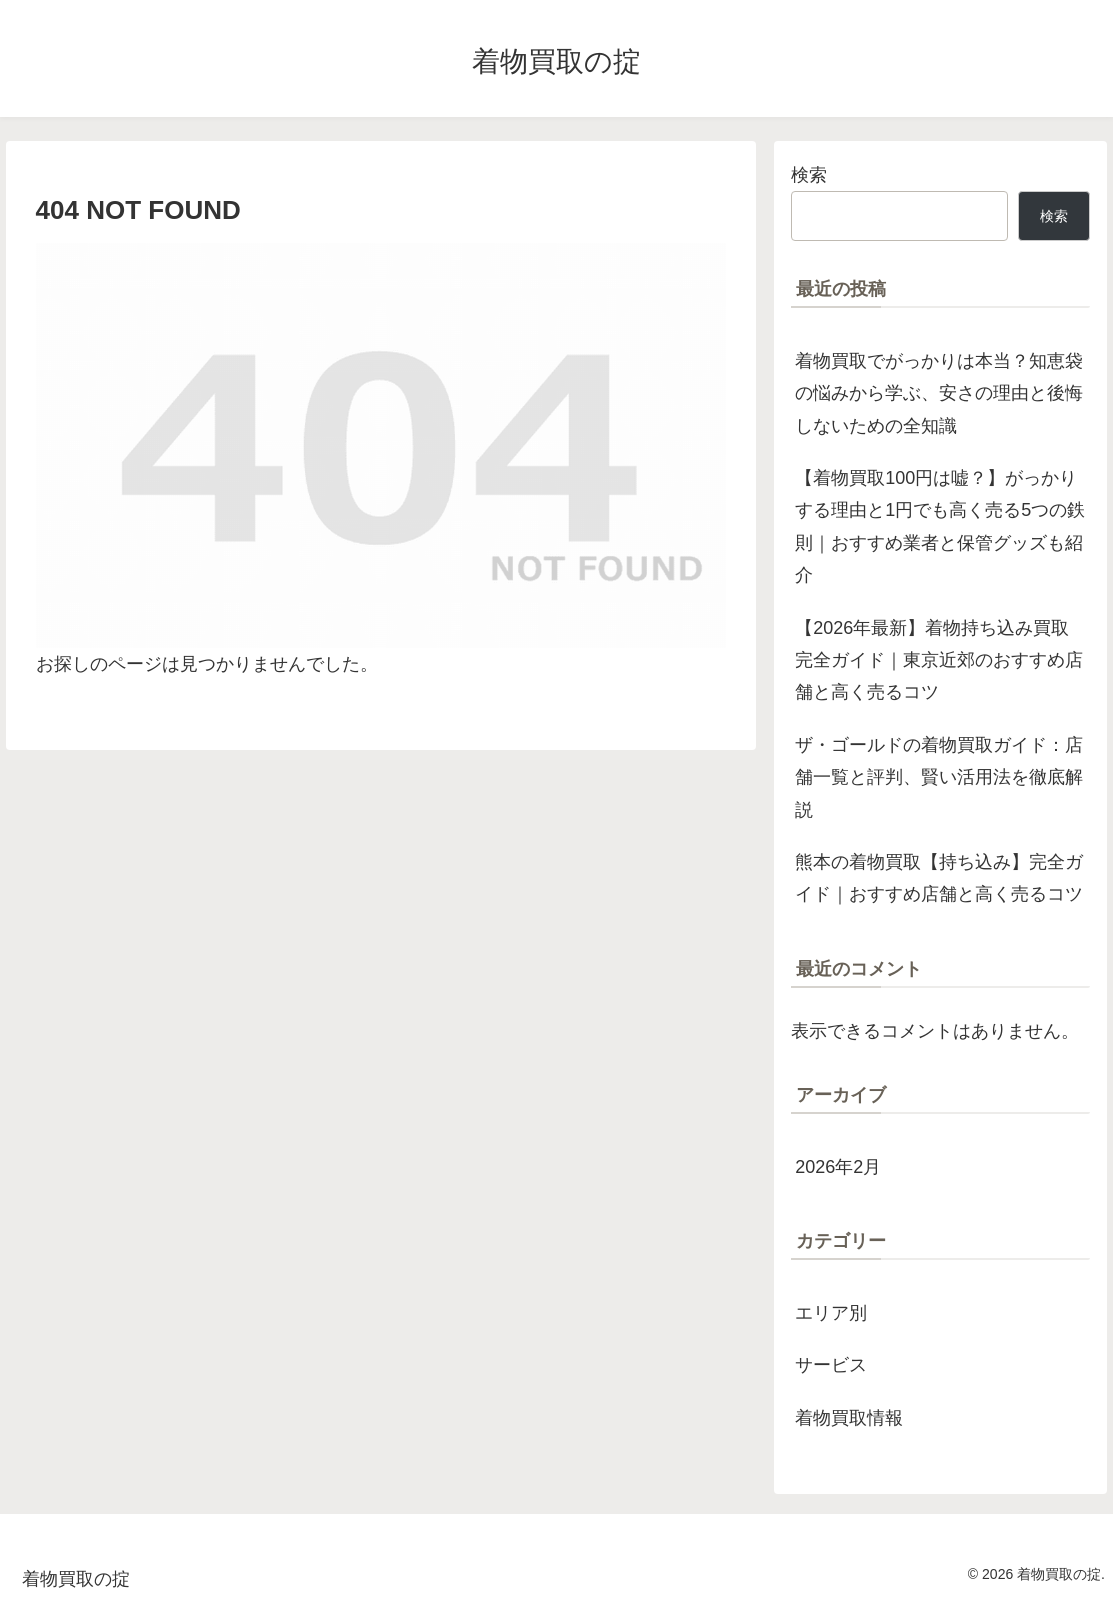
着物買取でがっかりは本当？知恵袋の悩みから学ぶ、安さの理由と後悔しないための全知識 (939, 393)
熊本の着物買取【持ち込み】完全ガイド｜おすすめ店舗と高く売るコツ (939, 878)
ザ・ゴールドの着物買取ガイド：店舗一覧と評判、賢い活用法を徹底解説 (939, 777)
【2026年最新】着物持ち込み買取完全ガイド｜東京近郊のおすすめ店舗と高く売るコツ (939, 660)
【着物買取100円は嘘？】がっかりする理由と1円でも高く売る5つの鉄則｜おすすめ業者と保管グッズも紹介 (940, 526)
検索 (809, 175)
